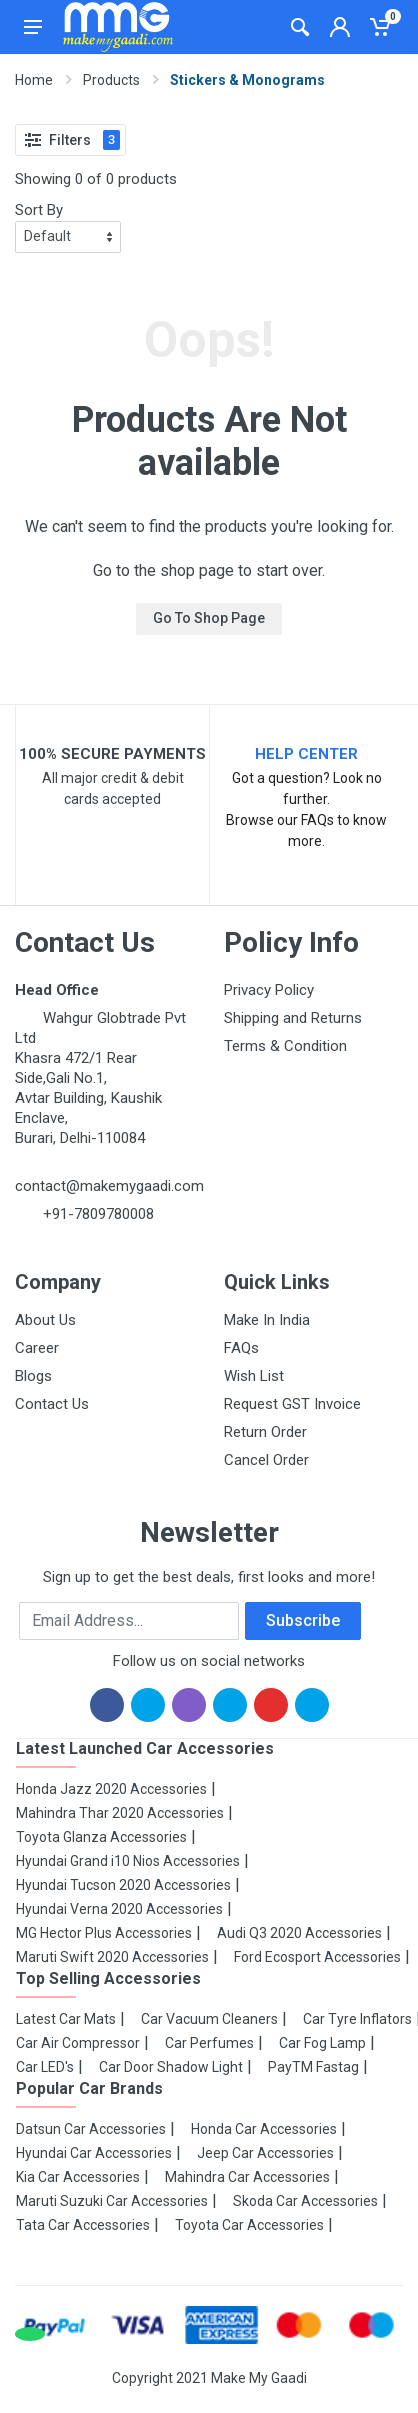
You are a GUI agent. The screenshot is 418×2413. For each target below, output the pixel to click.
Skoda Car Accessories (305, 2201)
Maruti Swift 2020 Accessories (112, 1957)
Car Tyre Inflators (357, 2019)
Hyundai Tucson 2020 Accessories (123, 1885)
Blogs (33, 1376)
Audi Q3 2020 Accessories (299, 1933)
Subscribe (303, 1620)
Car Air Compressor (78, 2043)
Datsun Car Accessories (91, 2129)
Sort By (39, 210)
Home (34, 80)
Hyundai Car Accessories (94, 2153)
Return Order (265, 1432)
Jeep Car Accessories (265, 2153)
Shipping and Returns (293, 1018)
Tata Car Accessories (83, 2225)
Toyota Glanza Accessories (101, 1837)
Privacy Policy (269, 990)
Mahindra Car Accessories (247, 2177)
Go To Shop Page (209, 618)
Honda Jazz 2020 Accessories (111, 1789)
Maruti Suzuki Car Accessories (112, 2201)
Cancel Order (266, 1460)
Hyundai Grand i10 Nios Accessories (128, 1861)
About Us (45, 1320)
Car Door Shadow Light (171, 2067)
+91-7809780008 (96, 1214)
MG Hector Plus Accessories (104, 1933)
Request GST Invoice (292, 1404)
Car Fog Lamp (322, 2043)
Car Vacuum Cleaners (209, 2019)
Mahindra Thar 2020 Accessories (120, 1813)
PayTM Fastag (313, 2067)
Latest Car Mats (66, 2019)
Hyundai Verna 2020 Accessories (119, 1909)
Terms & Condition (285, 1046)
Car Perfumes (209, 2043)
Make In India (267, 1320)
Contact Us (52, 1404)
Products (111, 80)
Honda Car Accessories (264, 2129)
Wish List (254, 1376)
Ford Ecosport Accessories (317, 1957)
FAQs (241, 1348)
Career (37, 1348)
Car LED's (45, 2067)
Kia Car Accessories (78, 2177)
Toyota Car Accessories (249, 2225)
